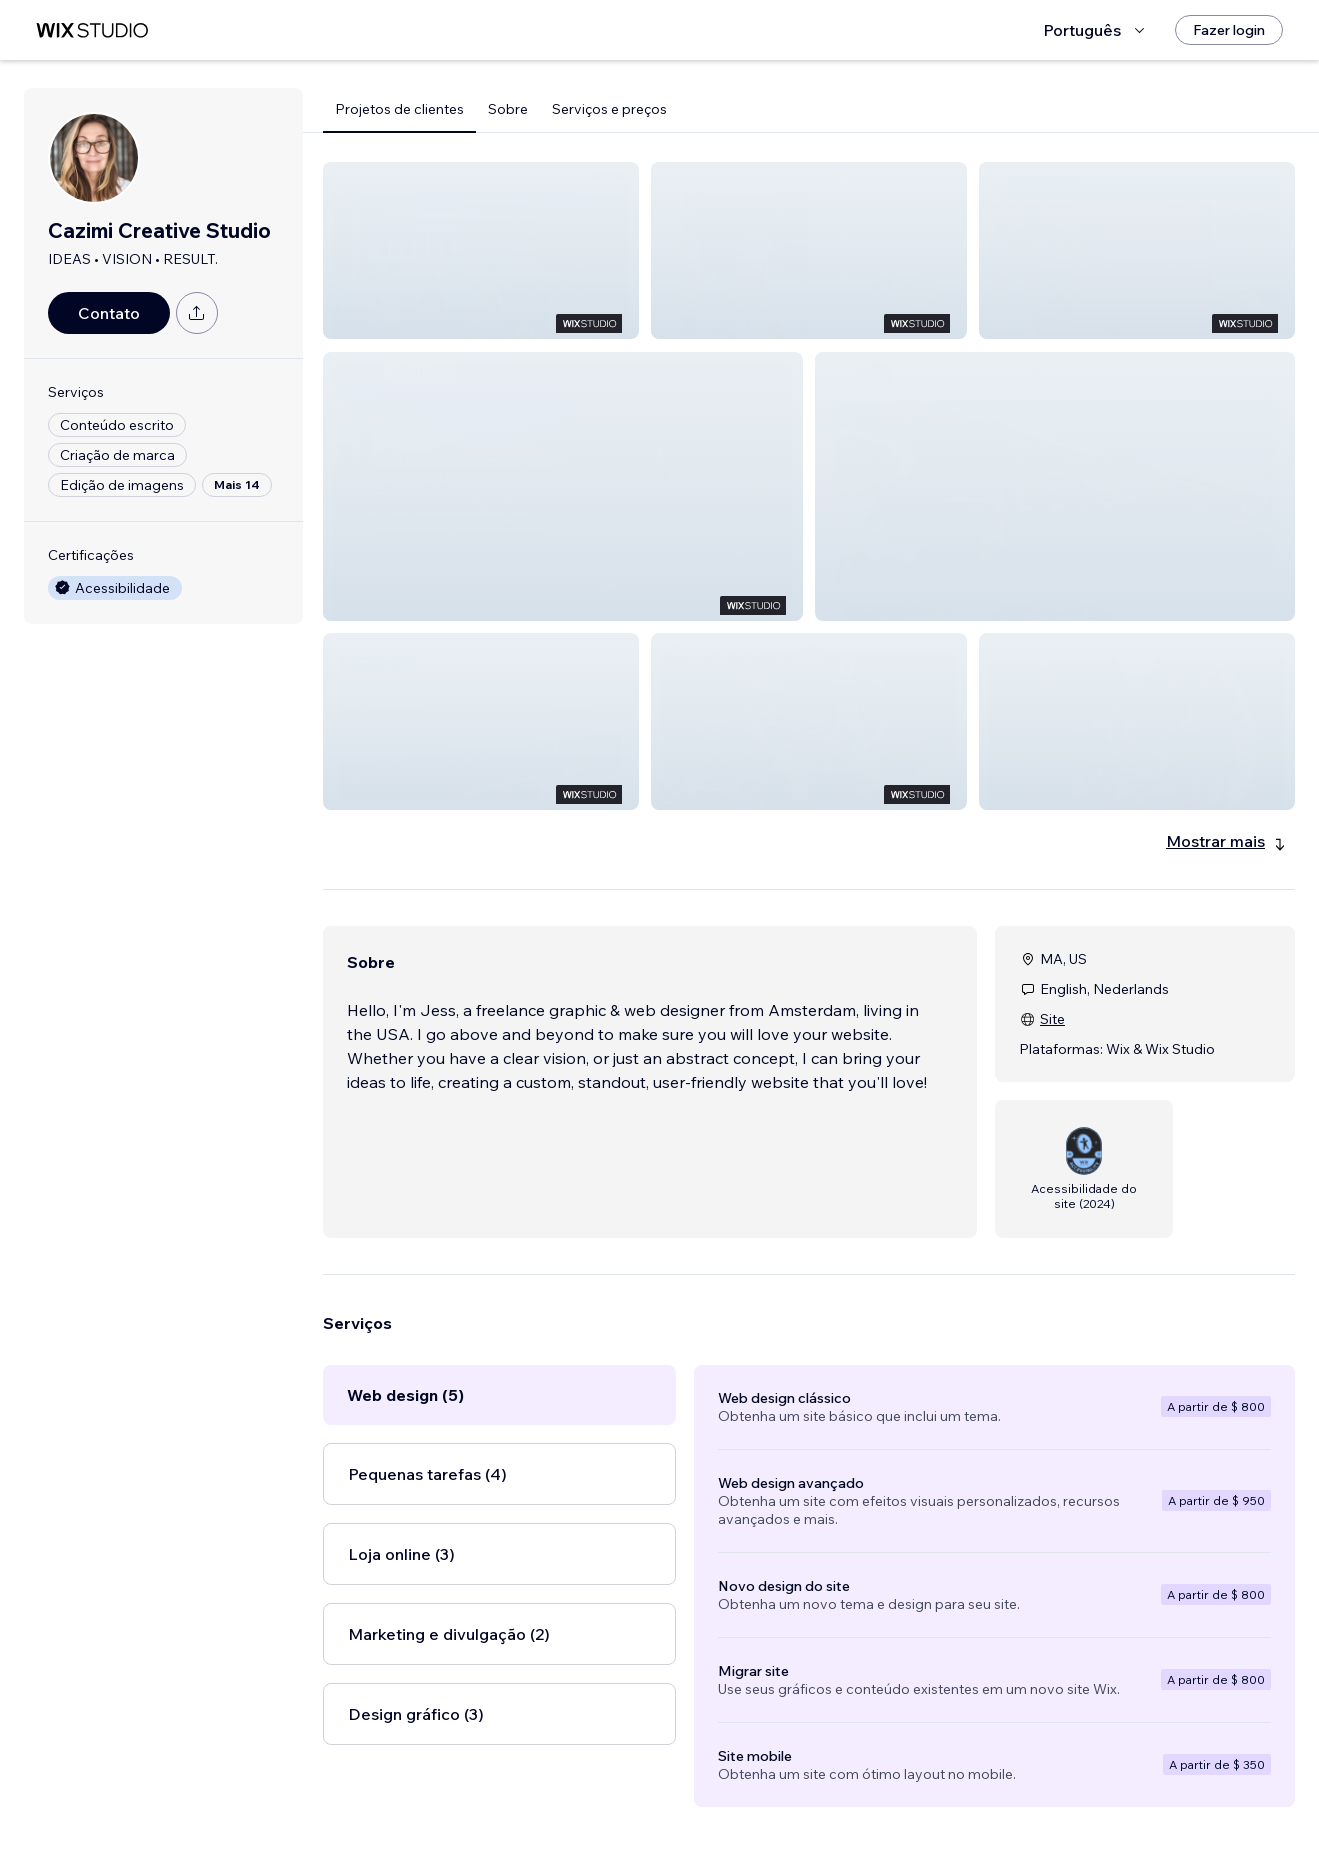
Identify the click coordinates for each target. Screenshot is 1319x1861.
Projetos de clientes (399, 109)
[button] (481, 250)
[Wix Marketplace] (92, 30)
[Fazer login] (1229, 30)
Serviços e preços (609, 109)
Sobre (508, 109)
